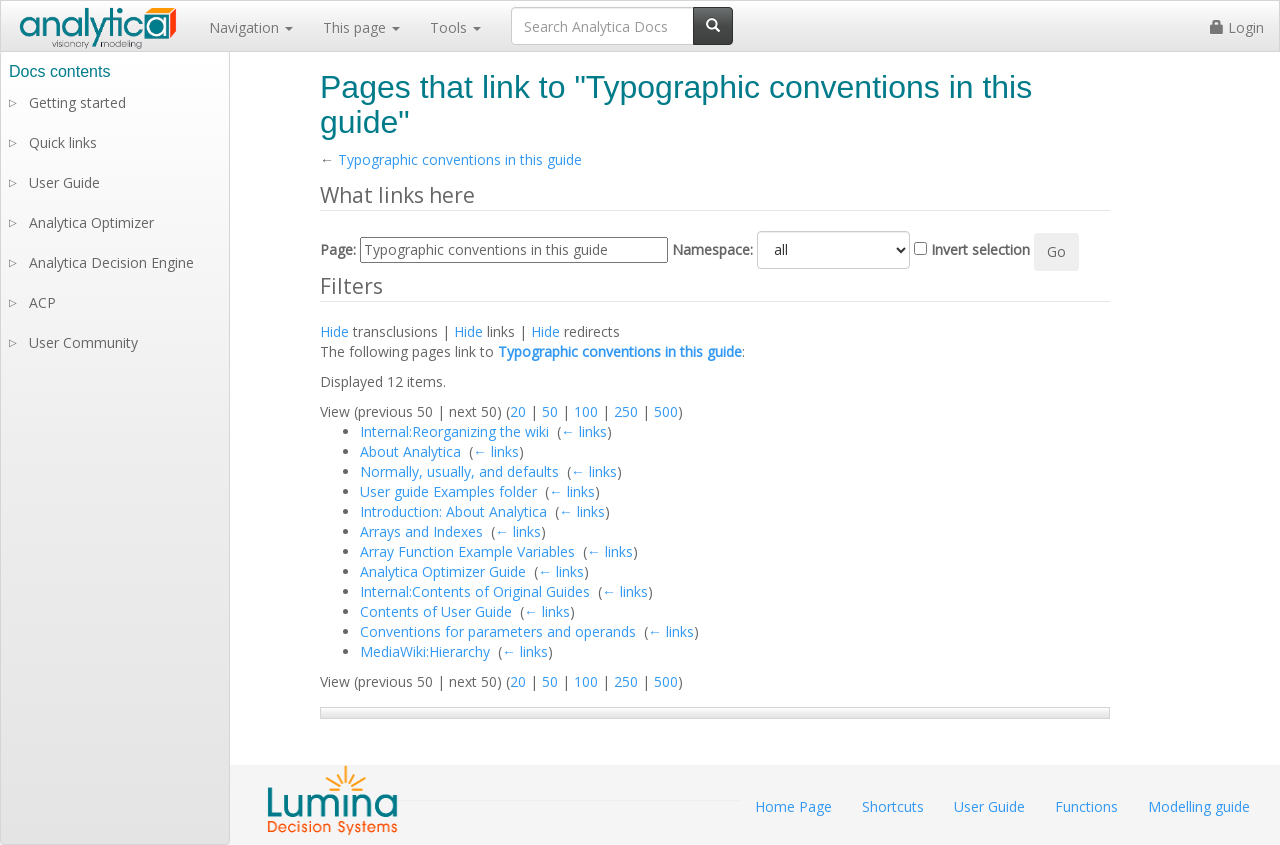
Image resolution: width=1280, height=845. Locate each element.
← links (584, 431)
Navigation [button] (251, 27)
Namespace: (712, 249)
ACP (42, 302)
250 (626, 411)
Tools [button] (455, 27)
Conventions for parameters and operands (498, 631)
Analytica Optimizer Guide (443, 571)
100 (586, 411)
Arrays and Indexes (421, 531)
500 (666, 411)
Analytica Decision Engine (111, 262)
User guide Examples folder (448, 491)
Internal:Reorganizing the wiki (454, 431)
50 (550, 411)
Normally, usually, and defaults (459, 471)
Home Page (793, 806)
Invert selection (980, 249)
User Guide (64, 182)
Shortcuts (893, 806)
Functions (1086, 806)
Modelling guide (1199, 806)
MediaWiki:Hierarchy (425, 651)
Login (1237, 27)
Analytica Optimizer (91, 222)
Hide (334, 331)
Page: (338, 249)
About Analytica (410, 451)
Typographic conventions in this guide (460, 159)
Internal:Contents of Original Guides (475, 591)
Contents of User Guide (436, 611)
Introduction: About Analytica (453, 511)
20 (518, 411)
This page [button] (361, 27)
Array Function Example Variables (467, 551)
